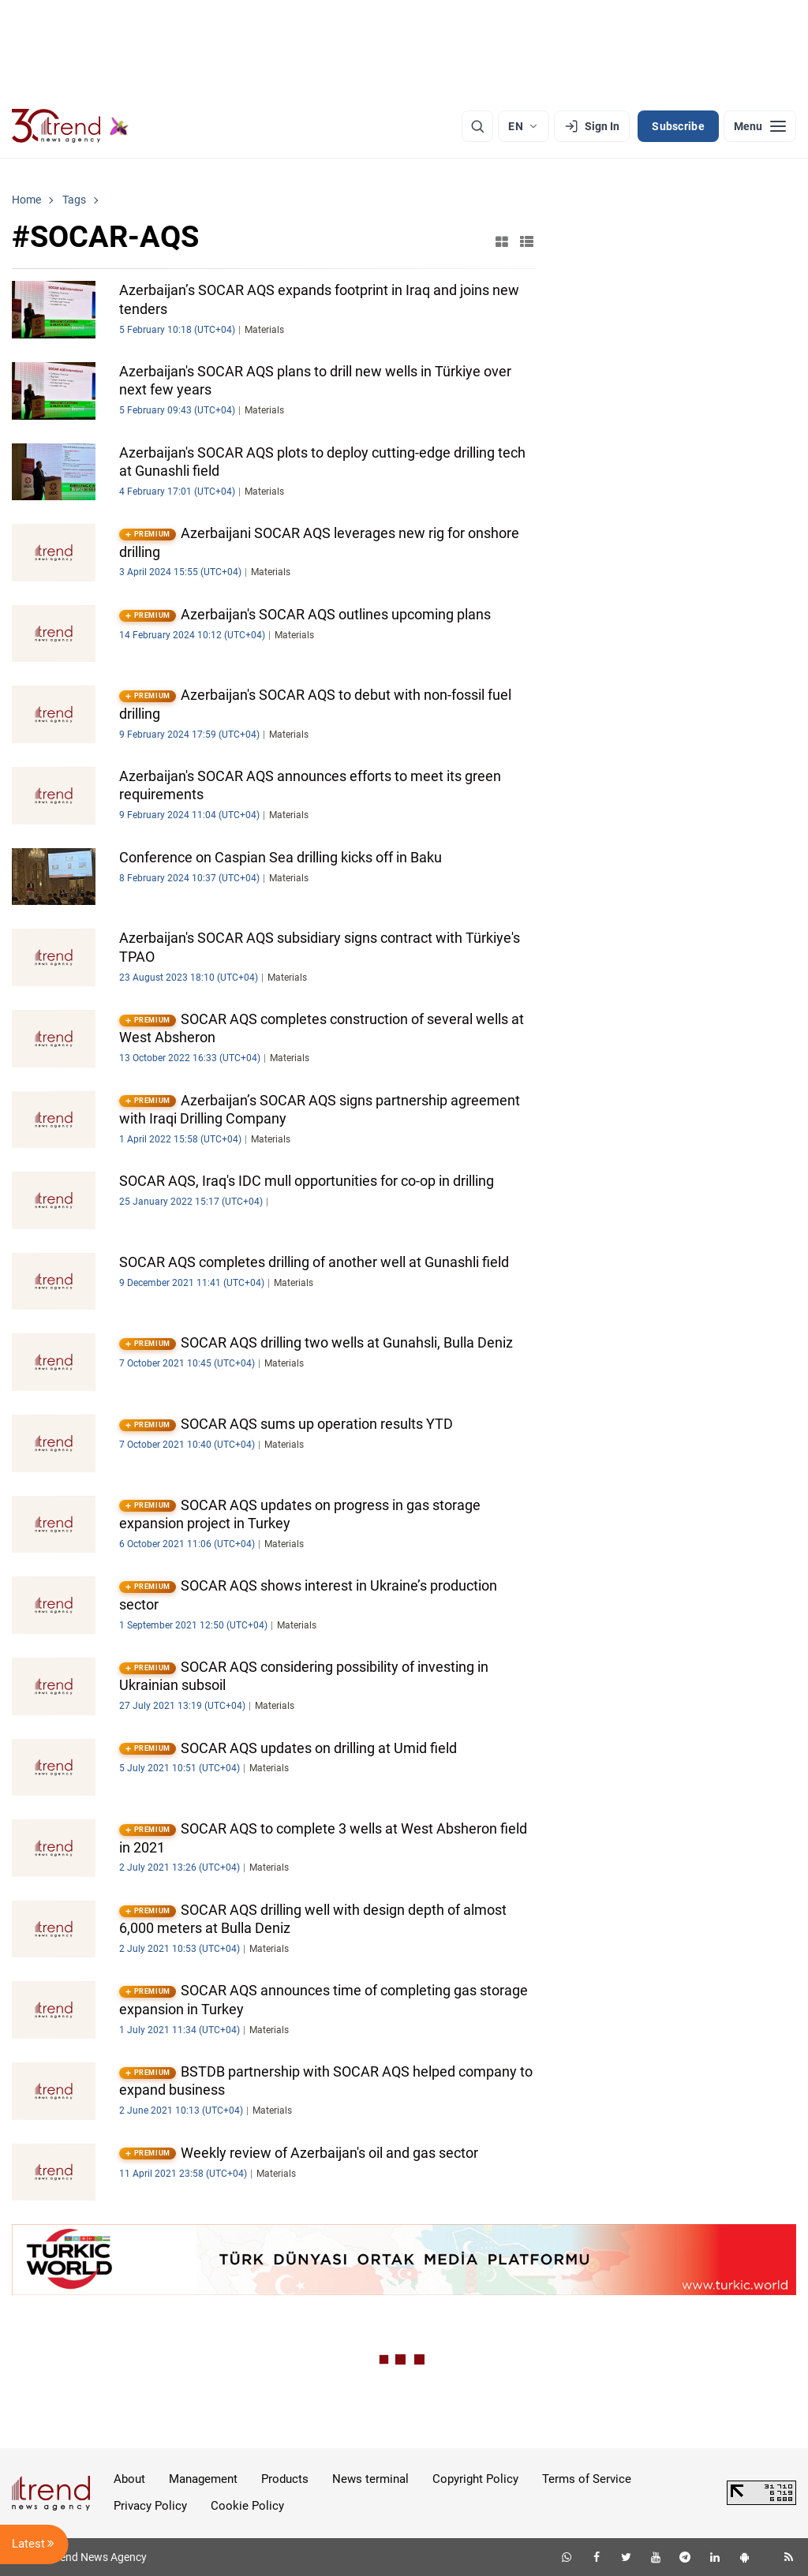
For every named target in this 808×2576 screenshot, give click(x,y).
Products (285, 2479)
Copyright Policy (475, 2479)
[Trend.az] (70, 126)
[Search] (477, 126)
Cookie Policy (247, 2506)
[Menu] (760, 126)
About (129, 2479)
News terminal (370, 2479)
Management (203, 2479)
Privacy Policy (150, 2506)
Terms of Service (586, 2479)
